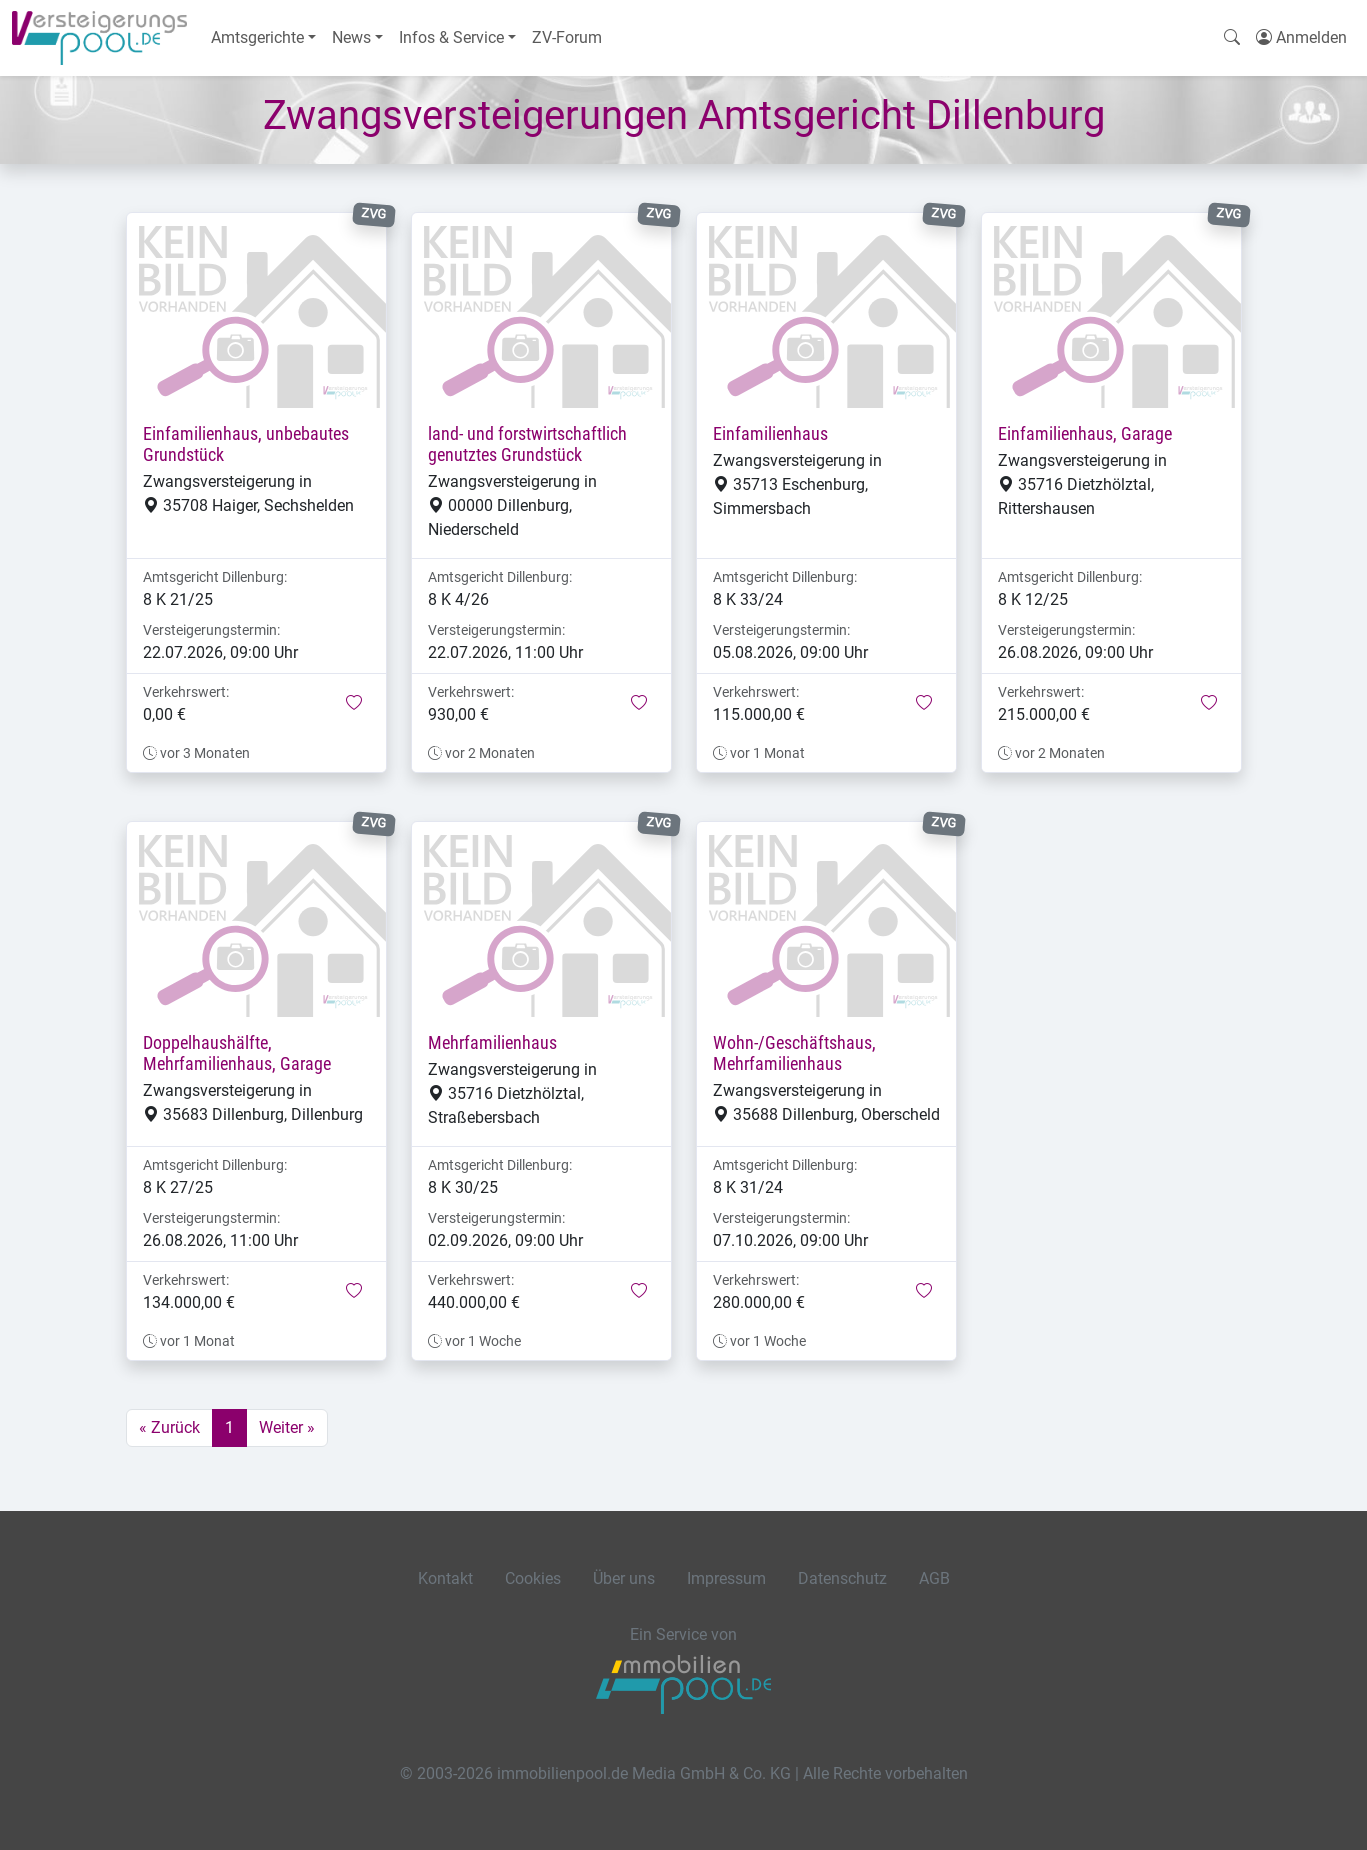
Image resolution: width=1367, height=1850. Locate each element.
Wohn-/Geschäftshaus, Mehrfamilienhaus (794, 1053)
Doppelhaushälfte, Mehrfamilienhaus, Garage (237, 1053)
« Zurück (169, 1427)
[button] (354, 704)
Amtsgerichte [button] (257, 37)
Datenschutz (842, 1578)
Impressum (726, 1578)
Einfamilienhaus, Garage (1085, 434)
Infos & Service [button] (451, 37)
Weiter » (287, 1427)
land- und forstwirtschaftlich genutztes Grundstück (527, 444)
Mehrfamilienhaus (492, 1043)
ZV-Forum (567, 37)
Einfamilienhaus (770, 434)
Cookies (533, 1578)
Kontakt (445, 1578)
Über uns (624, 1578)
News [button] (351, 37)
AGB (934, 1578)
